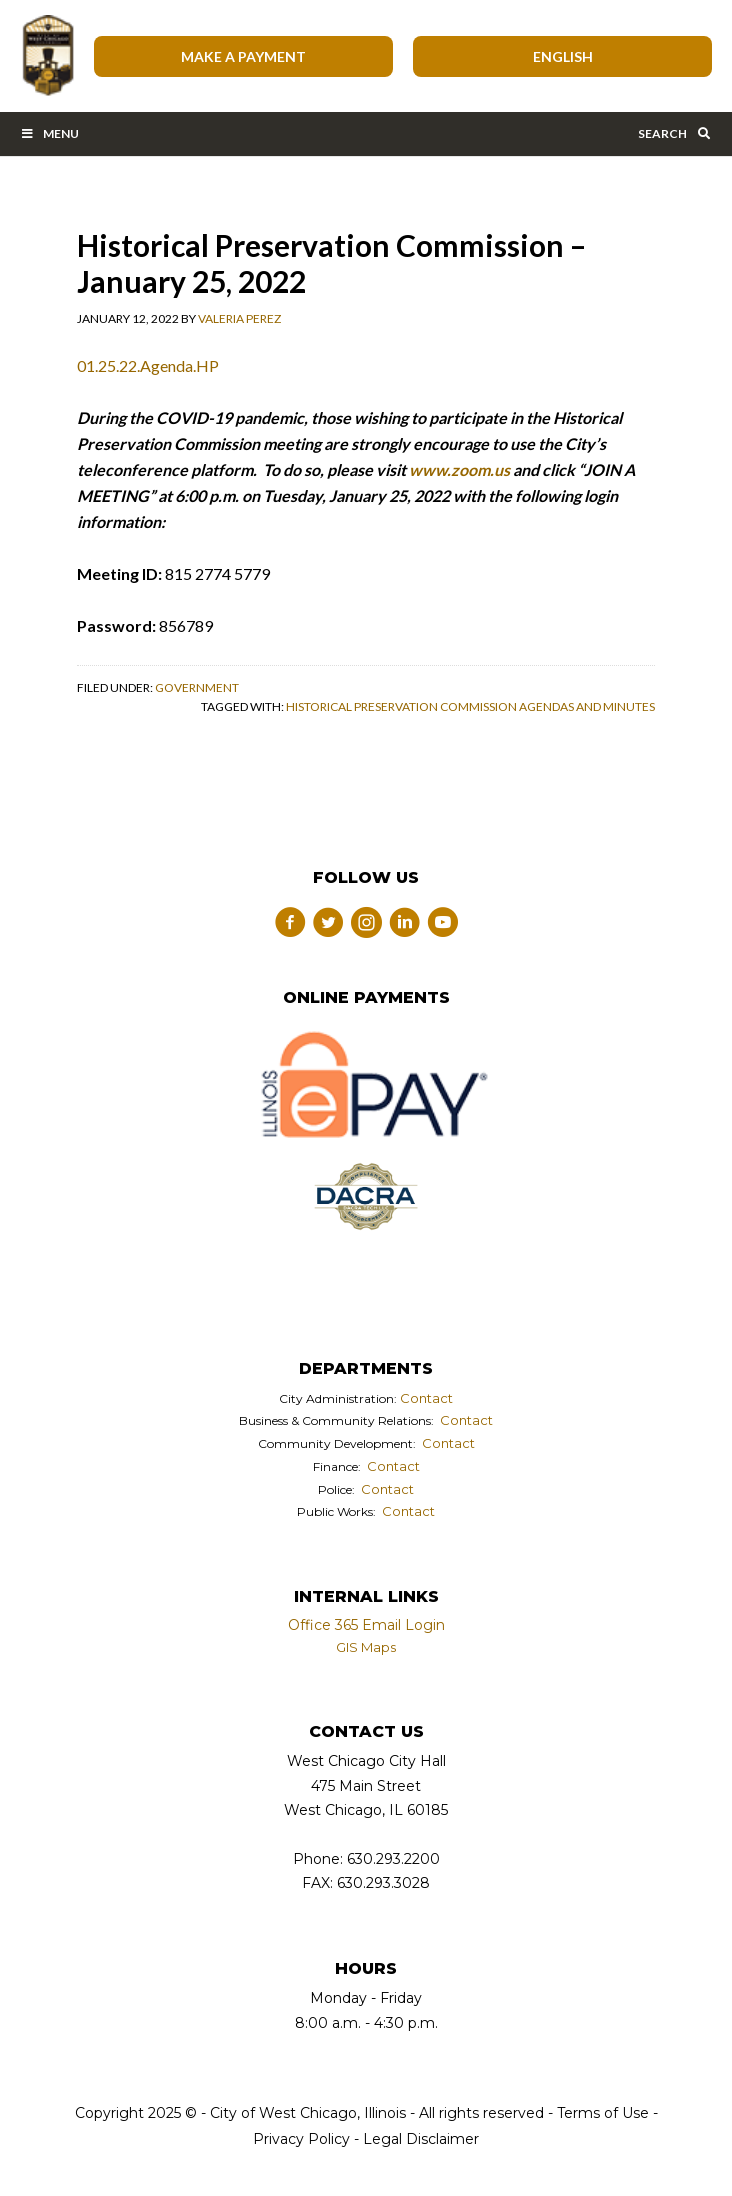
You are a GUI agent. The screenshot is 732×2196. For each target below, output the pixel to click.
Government (197, 687)
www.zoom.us (459, 469)
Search (675, 133)
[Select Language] (562, 56)
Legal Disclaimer (421, 2139)
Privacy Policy (301, 2139)
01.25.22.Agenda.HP (148, 365)
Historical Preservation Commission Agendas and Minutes (470, 706)
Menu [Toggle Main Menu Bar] (49, 133)
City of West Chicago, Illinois (47, 56)
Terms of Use (601, 2113)
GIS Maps (366, 1647)
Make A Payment (243, 56)
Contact (426, 1398)
